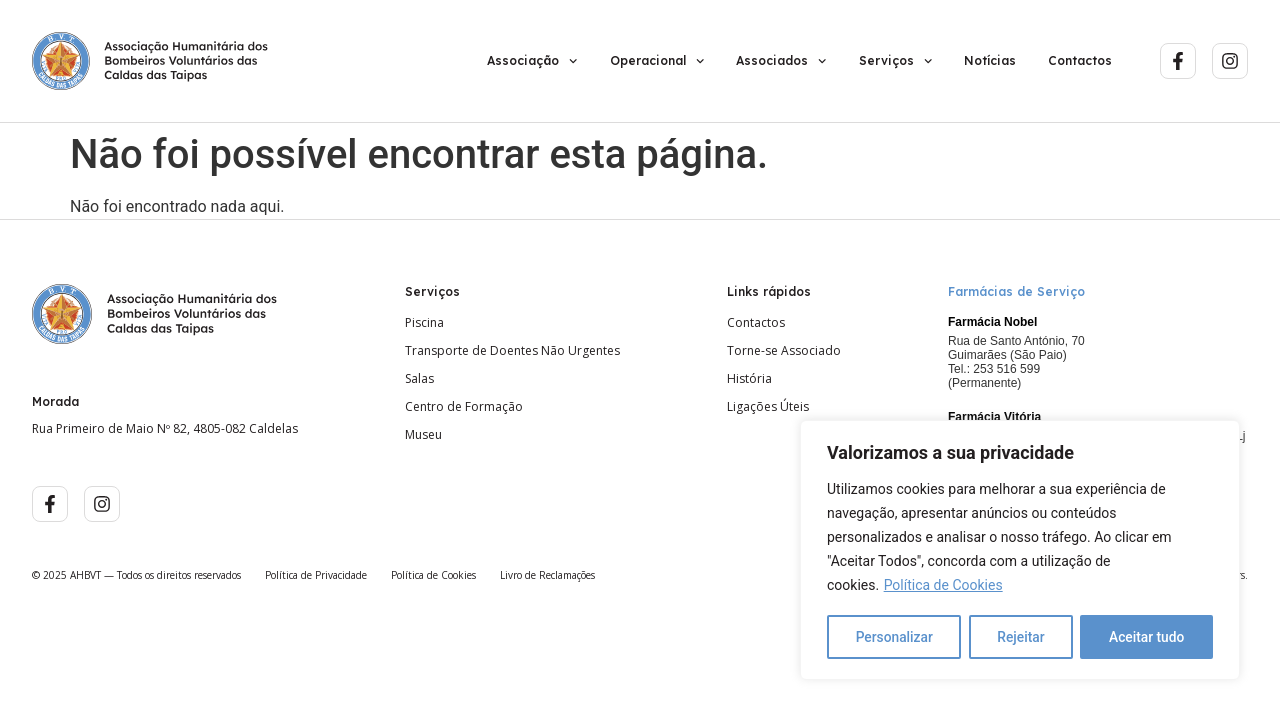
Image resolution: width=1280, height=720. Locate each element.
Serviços (895, 61)
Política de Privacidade (316, 575)
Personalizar (894, 637)
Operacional (657, 61)
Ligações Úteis (768, 407)
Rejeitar (1021, 637)
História (749, 379)
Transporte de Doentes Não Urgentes (512, 351)
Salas (419, 379)
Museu (423, 435)
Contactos (1080, 60)
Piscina (424, 323)
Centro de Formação (464, 407)
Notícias (990, 60)
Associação (532, 61)
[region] (1020, 551)
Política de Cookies (943, 587)
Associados (781, 61)
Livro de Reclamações (547, 575)
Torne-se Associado (784, 351)
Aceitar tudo (1147, 637)
